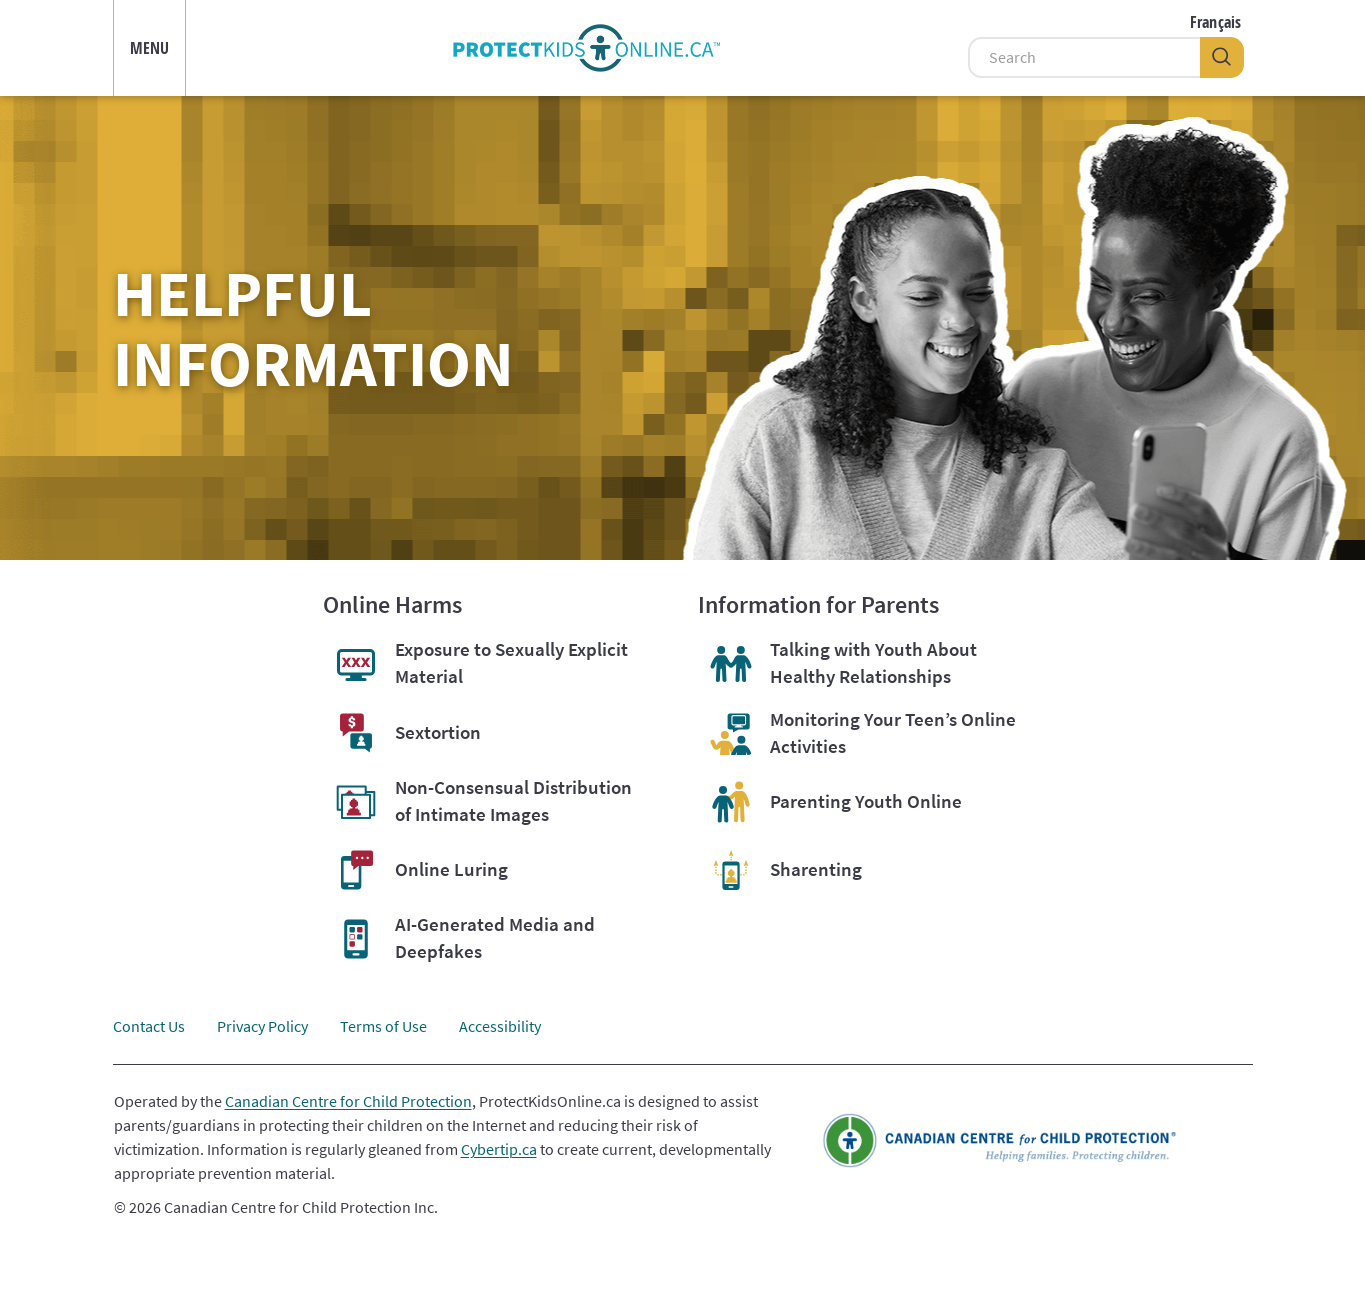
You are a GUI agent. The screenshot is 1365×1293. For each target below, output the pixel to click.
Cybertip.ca (499, 1149)
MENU (150, 48)
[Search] (1084, 57)
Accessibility (500, 1026)
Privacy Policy (262, 1026)
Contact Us (149, 1026)
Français (1215, 22)
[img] (587, 48)
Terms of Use (383, 1026)
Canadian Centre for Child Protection (348, 1101)
